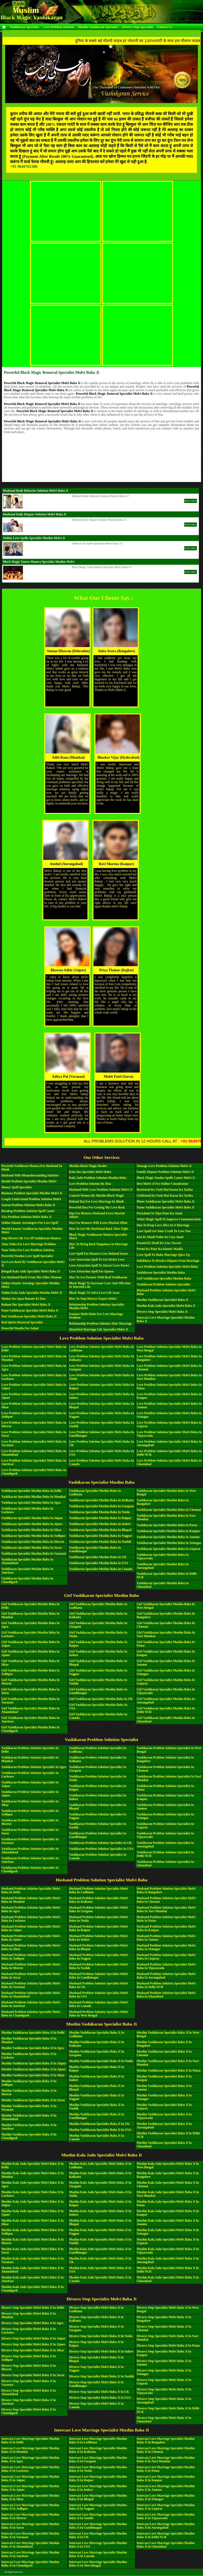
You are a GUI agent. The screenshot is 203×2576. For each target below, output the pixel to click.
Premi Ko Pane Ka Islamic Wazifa (160, 1248)
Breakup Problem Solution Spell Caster (28, 1211)
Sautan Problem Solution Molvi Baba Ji (28, 1205)
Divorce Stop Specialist (137, 27)
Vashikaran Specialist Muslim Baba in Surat (31, 1547)
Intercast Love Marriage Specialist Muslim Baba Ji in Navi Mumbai (166, 2459)
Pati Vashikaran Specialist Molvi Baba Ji (28, 1316)
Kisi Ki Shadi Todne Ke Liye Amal (160, 1237)
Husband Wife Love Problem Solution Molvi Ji (100, 1189)
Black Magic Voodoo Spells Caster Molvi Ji (166, 1177)
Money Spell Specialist (16, 1187)
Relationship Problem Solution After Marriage (100, 1323)
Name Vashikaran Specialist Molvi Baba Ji (165, 1207)
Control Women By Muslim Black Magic (96, 1195)
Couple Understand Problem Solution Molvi (31, 1199)
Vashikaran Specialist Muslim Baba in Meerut (32, 1541)
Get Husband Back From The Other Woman (31, 1277)
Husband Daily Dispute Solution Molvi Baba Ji (34, 514)
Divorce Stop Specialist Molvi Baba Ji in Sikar (32, 2350)
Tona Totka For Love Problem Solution (27, 1250)
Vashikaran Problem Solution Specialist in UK (100, 1842)
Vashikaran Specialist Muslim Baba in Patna (167, 1525)
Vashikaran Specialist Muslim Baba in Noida (99, 1512)
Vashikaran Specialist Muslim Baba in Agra (31, 1502)
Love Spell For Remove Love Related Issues (98, 1253)
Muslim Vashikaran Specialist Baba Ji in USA (100, 2129)
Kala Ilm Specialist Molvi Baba (90, 1171)
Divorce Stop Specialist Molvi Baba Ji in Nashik (101, 2376)
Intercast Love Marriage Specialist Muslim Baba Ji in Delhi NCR (166, 2535)
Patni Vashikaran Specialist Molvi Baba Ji (29, 1310)
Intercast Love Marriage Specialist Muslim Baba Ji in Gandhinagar (98, 2525)
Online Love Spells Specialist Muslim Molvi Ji (34, 538)
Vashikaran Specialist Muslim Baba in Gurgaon (101, 1506)
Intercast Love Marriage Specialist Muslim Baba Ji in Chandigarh (30, 2563)
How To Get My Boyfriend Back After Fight (98, 1228)
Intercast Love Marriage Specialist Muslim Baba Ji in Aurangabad (166, 2525)
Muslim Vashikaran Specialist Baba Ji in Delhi (32, 2032)
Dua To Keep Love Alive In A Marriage (163, 1225)
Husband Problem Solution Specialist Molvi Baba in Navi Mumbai (166, 1909)
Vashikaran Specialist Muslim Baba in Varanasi (33, 1553)
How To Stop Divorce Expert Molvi (93, 1298)
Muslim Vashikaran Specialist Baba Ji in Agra (32, 2048)
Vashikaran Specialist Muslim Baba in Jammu (168, 1537)
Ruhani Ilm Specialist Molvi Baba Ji (25, 1304)
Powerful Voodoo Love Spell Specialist (27, 1256)
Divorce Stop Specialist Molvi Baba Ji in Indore (101, 2351)
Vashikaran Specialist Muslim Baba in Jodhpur (33, 1535)
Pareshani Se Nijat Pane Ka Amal (159, 1213)
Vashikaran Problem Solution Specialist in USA (101, 1848)
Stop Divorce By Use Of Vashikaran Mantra (31, 1238)
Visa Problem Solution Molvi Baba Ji (26, 1216)
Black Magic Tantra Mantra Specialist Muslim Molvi (38, 561)
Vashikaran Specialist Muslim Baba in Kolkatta (101, 1500)
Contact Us (164, 27)
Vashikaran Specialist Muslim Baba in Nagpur (100, 1535)
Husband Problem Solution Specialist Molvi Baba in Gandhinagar (98, 1975)
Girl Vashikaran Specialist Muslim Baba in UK (101, 1698)
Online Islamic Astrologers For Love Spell (29, 1222)
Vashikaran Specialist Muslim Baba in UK (98, 1557)
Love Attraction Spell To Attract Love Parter (99, 1265)
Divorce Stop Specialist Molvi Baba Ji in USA (100, 2397)
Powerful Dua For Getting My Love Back (97, 1207)
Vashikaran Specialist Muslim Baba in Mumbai (33, 1496)
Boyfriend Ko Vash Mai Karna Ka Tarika (165, 1189)
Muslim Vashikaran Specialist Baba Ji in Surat (33, 2100)
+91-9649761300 (23, 166)
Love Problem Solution (58, 27)
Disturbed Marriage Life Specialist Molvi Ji (98, 1329)
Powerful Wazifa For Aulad (19, 1328)
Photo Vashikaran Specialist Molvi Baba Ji (165, 1201)
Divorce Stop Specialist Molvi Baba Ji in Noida (101, 2336)
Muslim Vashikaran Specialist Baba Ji (162, 1299)
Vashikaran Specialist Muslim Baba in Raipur (100, 1518)
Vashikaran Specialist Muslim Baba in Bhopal (100, 1529)
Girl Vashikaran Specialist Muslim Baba (164, 1278)
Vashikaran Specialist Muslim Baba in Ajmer (32, 1524)
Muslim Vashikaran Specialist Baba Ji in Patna (168, 2070)
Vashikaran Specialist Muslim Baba (161, 1272)
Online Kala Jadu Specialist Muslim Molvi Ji (31, 1292)
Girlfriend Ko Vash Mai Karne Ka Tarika (165, 1195)
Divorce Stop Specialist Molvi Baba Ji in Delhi (32, 2307)
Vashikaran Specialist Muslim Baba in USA (98, 1563)
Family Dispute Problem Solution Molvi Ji (165, 1171)
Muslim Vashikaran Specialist (98, 27)
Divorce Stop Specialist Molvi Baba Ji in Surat (32, 2375)
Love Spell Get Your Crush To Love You (164, 1231)
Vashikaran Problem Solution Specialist (163, 1284)
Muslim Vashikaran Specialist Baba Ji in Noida (101, 2061)
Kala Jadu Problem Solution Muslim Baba (97, 1177)
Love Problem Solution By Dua (90, 1183)
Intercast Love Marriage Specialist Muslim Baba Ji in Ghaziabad (166, 2544)
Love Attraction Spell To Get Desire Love (97, 1259)
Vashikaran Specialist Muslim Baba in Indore (100, 1524)
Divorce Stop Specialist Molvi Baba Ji (162, 1311)
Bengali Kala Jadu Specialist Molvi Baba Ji (30, 1271)
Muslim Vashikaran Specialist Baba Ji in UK (99, 2123)
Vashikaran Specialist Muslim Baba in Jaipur (32, 1518)
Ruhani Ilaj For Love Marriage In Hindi (96, 1201)
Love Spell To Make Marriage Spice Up (163, 1254)
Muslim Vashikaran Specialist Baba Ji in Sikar (33, 2075)
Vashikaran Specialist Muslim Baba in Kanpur (168, 1531)
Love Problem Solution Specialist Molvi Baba (167, 1266)
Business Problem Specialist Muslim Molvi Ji (31, 1193)
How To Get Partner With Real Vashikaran (98, 1277)
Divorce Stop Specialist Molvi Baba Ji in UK (99, 2391)
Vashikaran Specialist (24, 27)
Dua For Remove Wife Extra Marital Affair (98, 1222)
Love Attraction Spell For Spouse (91, 1271)
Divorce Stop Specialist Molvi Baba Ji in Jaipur (33, 2338)
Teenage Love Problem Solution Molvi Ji (164, 1166)
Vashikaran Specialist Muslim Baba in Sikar (31, 1529)
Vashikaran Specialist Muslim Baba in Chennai (169, 1509)
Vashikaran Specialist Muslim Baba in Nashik (100, 1541)
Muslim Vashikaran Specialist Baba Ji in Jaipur (33, 2063)
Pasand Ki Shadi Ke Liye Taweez (159, 1243)
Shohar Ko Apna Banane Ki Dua (23, 1298)
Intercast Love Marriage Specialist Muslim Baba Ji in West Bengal (98, 2563)
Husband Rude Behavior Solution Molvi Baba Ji (35, 490)
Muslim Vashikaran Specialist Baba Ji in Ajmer (33, 2069)
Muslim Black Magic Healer (88, 1166)
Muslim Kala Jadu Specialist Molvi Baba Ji (166, 1305)
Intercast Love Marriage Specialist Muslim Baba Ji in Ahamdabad (30, 2544)
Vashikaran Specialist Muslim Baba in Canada (100, 1569)
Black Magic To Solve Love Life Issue (94, 1292)
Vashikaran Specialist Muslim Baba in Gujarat (168, 1548)
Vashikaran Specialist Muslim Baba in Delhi (31, 1490)
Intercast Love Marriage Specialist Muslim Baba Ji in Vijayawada (166, 2516)
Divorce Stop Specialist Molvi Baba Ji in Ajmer (33, 2344)
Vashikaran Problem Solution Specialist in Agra (33, 1767)
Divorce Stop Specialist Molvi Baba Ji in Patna (168, 2345)
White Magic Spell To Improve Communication (169, 1219)
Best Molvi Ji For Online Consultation (162, 1183)
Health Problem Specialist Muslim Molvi (28, 1181)
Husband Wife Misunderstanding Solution (29, 1175)
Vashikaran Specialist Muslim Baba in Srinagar (169, 1542)
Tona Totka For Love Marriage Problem (28, 1244)
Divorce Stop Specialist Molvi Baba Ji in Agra (32, 2323)
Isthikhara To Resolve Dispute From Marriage (168, 1260)
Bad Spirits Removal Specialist (22, 1322)
